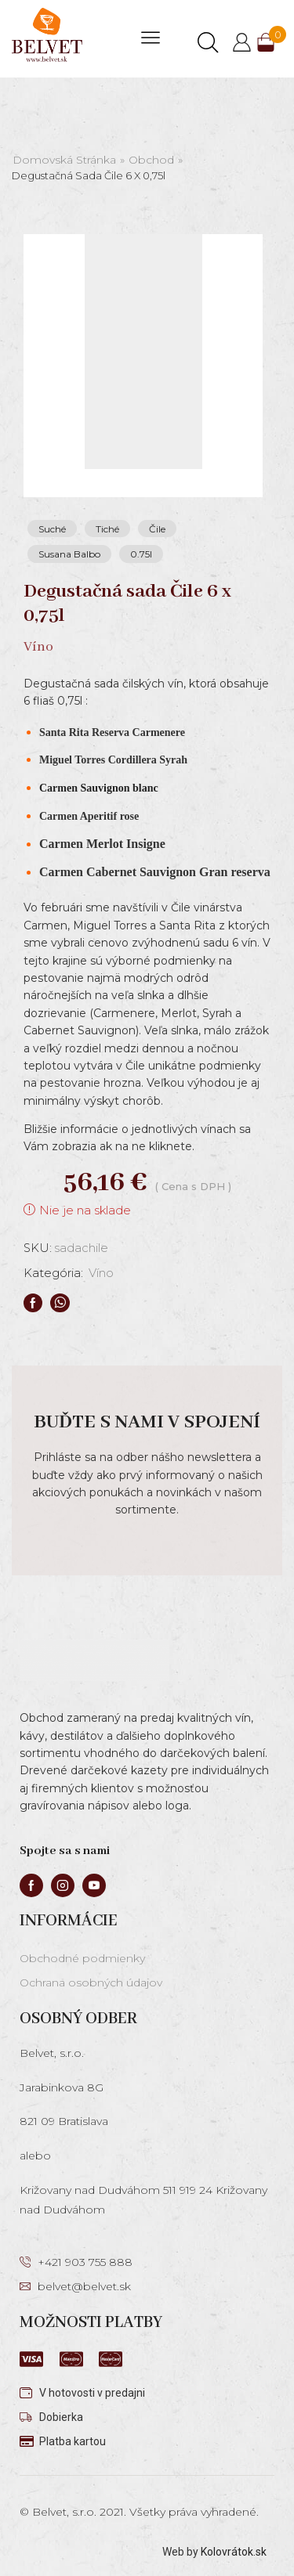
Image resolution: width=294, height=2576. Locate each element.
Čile (157, 529)
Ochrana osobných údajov (91, 1982)
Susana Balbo (69, 554)
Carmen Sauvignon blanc (98, 788)
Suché (52, 529)
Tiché (107, 529)
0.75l (141, 554)
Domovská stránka (64, 160)
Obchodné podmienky (82, 1958)
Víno (101, 1273)
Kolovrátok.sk (234, 2551)
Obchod (151, 160)
